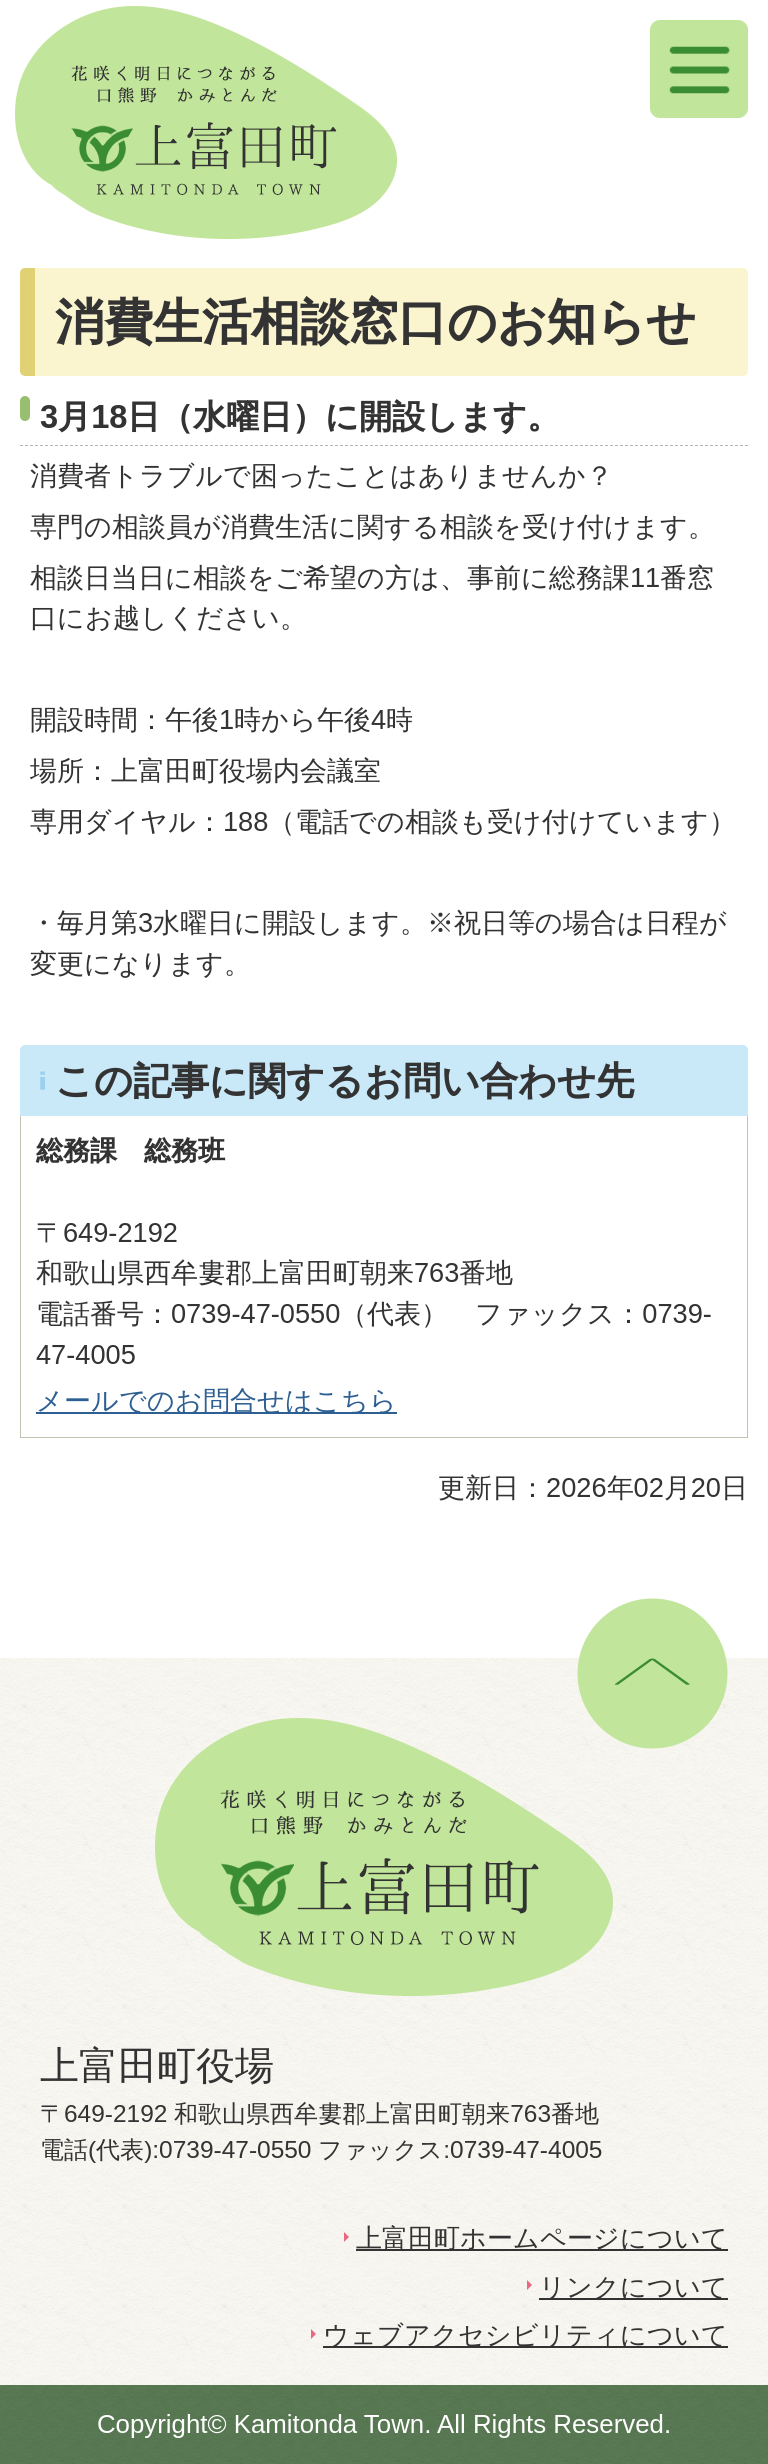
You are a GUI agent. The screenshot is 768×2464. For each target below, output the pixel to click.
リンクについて (633, 2287)
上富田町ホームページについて (542, 2238)
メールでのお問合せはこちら (216, 1400)
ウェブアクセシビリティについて (525, 2335)
